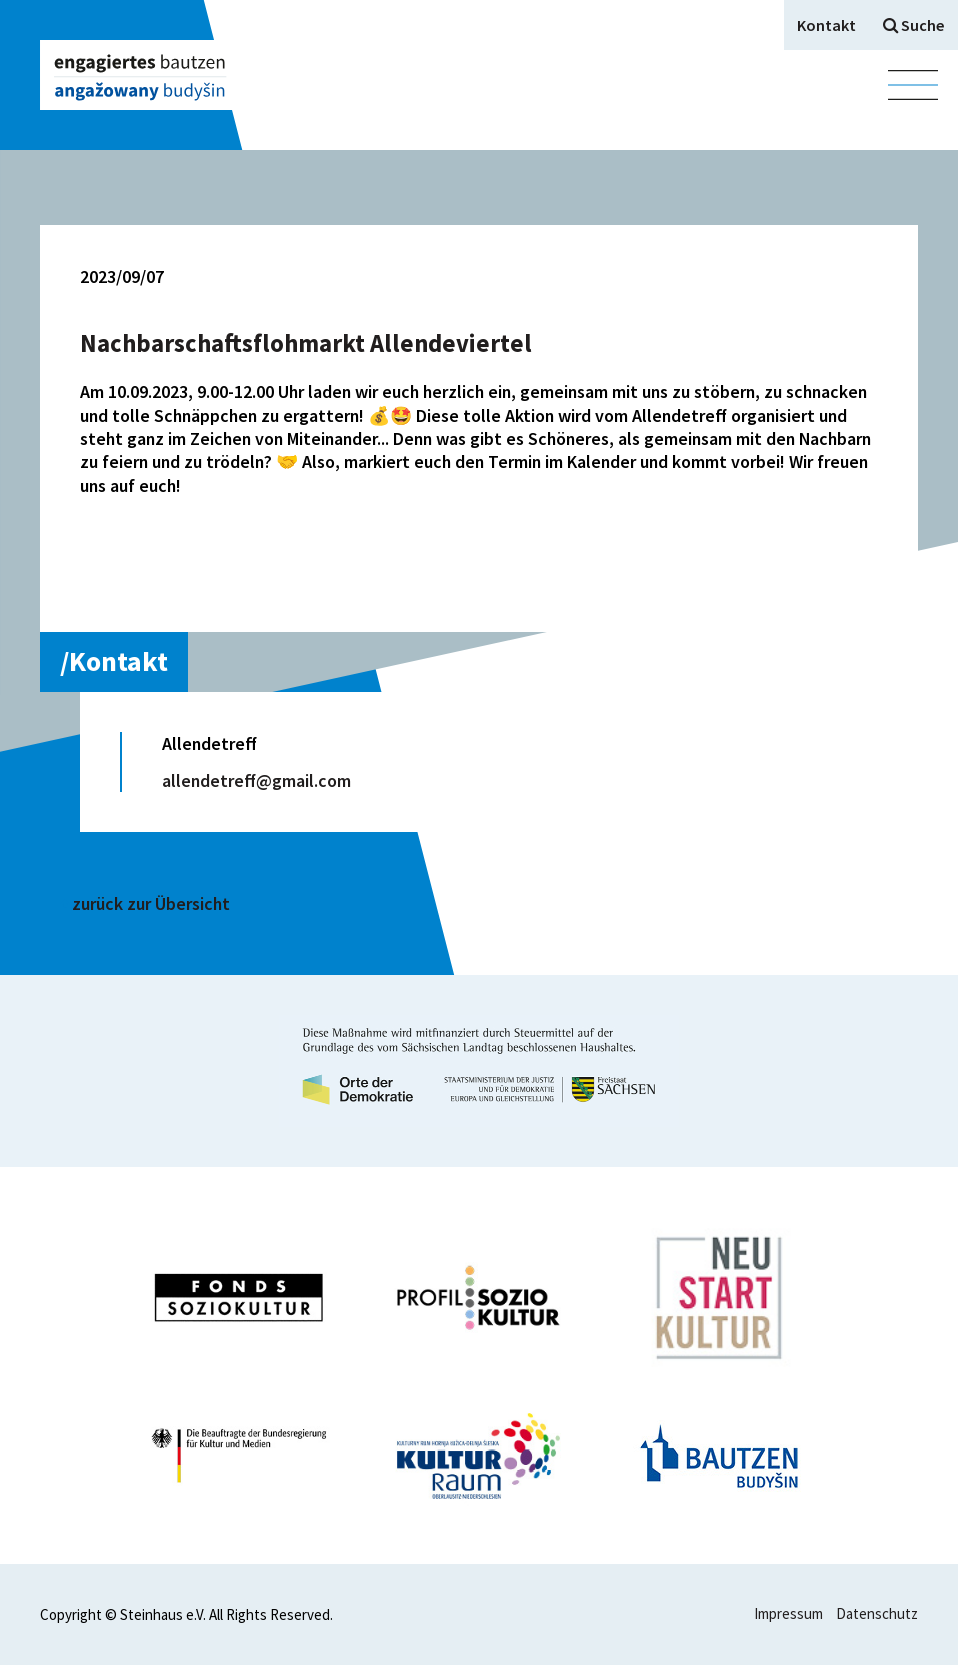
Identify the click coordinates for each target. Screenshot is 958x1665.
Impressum (788, 1613)
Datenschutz (877, 1613)
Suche (914, 25)
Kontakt (826, 25)
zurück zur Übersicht (151, 903)
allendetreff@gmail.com (256, 780)
